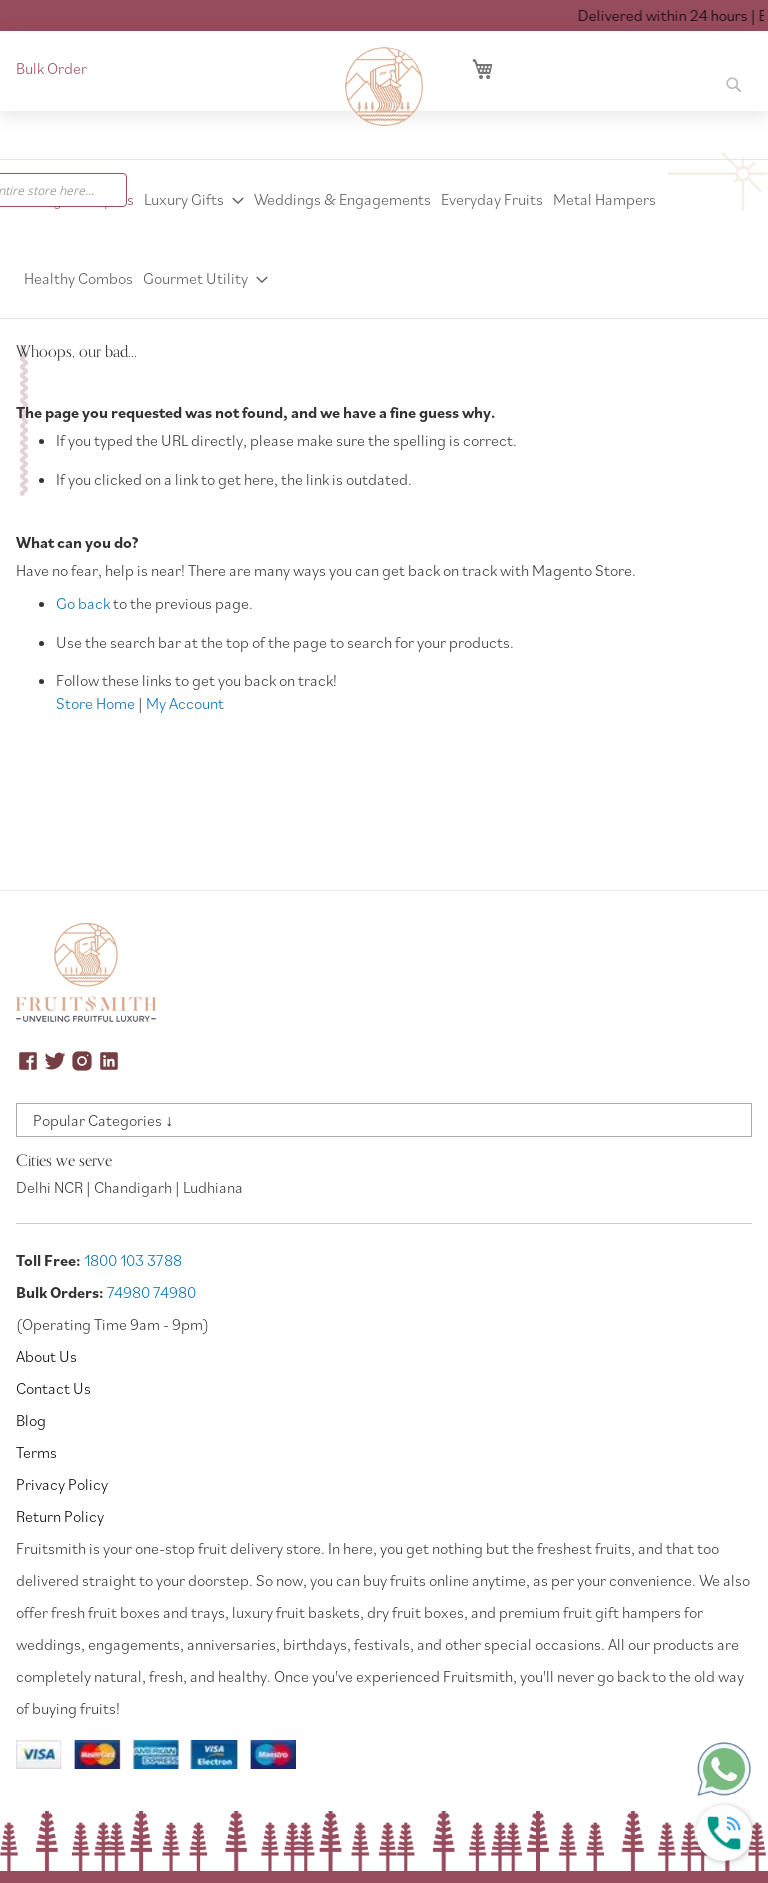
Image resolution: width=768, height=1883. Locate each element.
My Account (185, 703)
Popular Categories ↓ (103, 1120)
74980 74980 (151, 1292)
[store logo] (384, 87)
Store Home (95, 703)
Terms (36, 1452)
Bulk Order (51, 68)
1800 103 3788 (133, 1260)
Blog (31, 1420)
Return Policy (60, 1516)
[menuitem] (194, 199)
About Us (46, 1356)
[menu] (384, 239)
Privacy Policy (62, 1484)
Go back (83, 603)
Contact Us (53, 1388)
